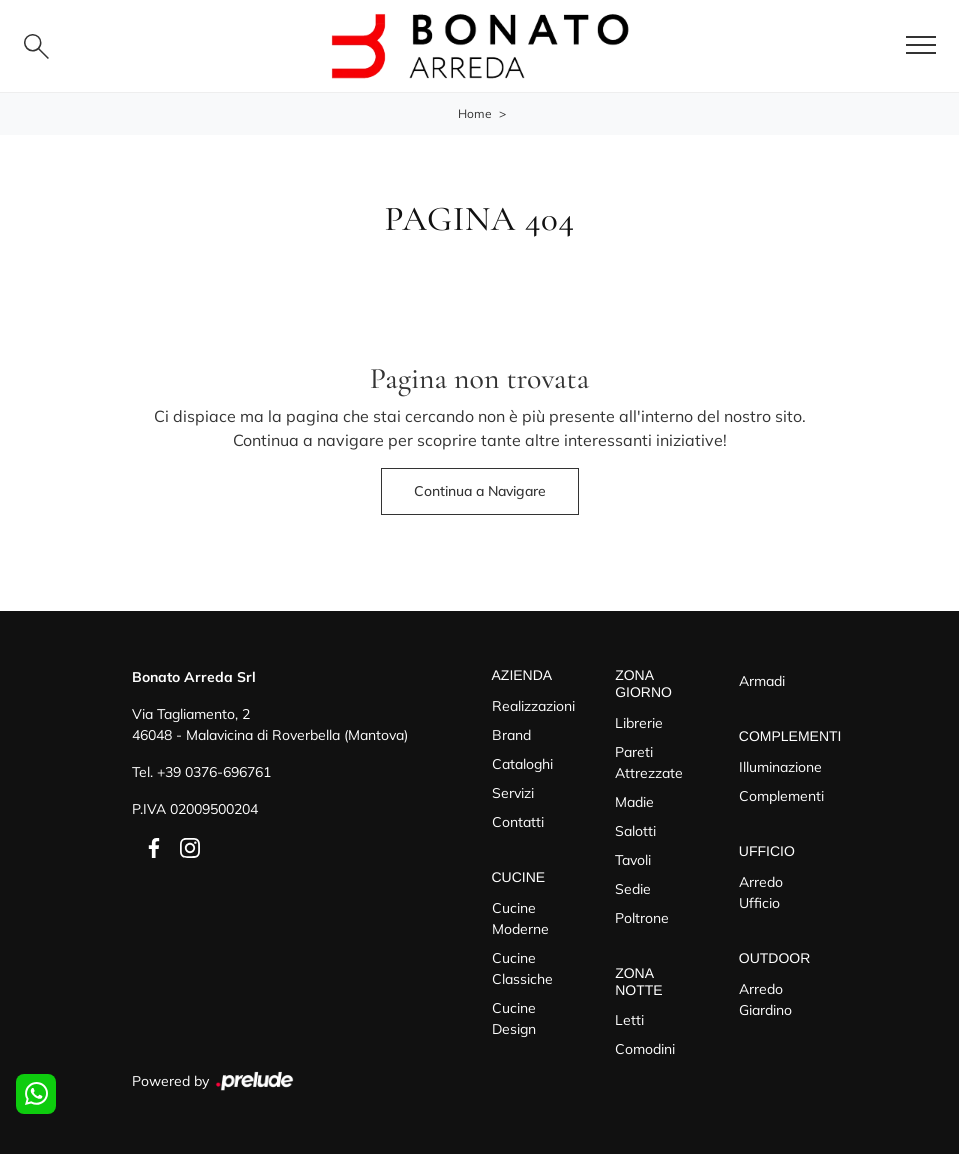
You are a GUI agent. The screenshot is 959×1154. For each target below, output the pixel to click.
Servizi (513, 793)
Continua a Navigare (480, 491)
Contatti (518, 822)
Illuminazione (780, 767)
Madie (634, 802)
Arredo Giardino (765, 999)
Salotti (635, 831)
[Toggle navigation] (921, 46)
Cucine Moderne (520, 918)
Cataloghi (522, 764)
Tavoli (633, 860)
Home (475, 113)
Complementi (781, 796)
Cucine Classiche (522, 968)
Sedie (633, 889)
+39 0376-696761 (214, 772)
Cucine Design (514, 1018)
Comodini (645, 1049)
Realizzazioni (533, 706)
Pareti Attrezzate (649, 762)
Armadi (762, 681)
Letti (629, 1020)
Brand (511, 735)
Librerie (639, 723)
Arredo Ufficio (761, 892)
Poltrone (642, 918)
